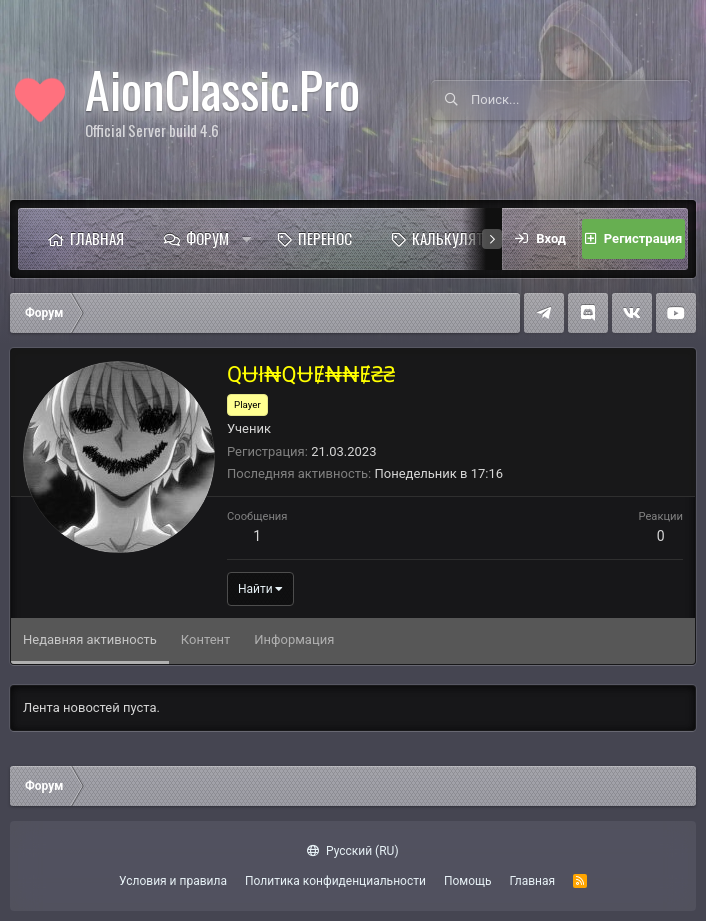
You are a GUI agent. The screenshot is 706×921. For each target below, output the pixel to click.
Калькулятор (456, 238)
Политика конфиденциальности (335, 881)
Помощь (468, 881)
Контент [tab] (205, 639)
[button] (247, 239)
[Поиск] (581, 100)
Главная (97, 238)
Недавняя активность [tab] (90, 639)
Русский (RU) (352, 851)
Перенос (325, 238)
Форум (207, 238)
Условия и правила (173, 881)
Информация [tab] (294, 639)
